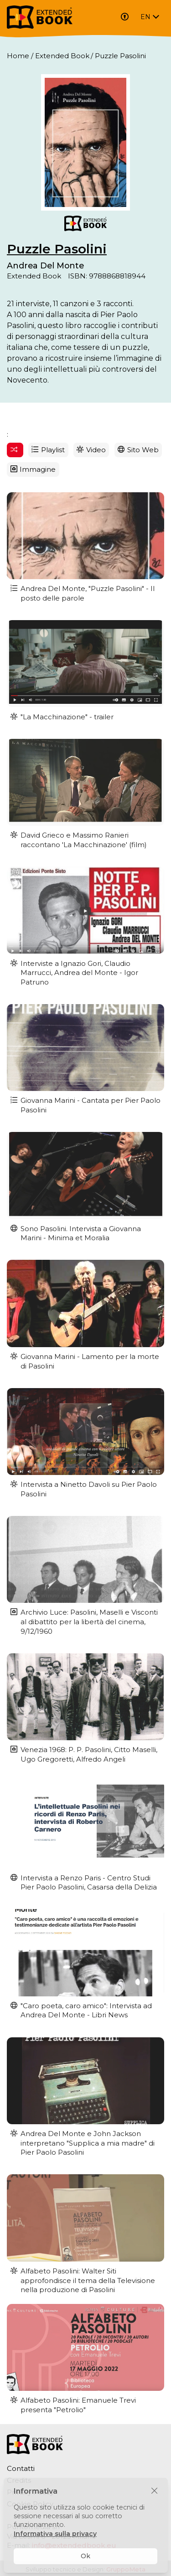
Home (18, 55)
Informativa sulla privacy (55, 2534)
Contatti (21, 2468)
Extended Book (62, 55)
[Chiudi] (154, 2491)
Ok (85, 2556)
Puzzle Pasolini (57, 249)
